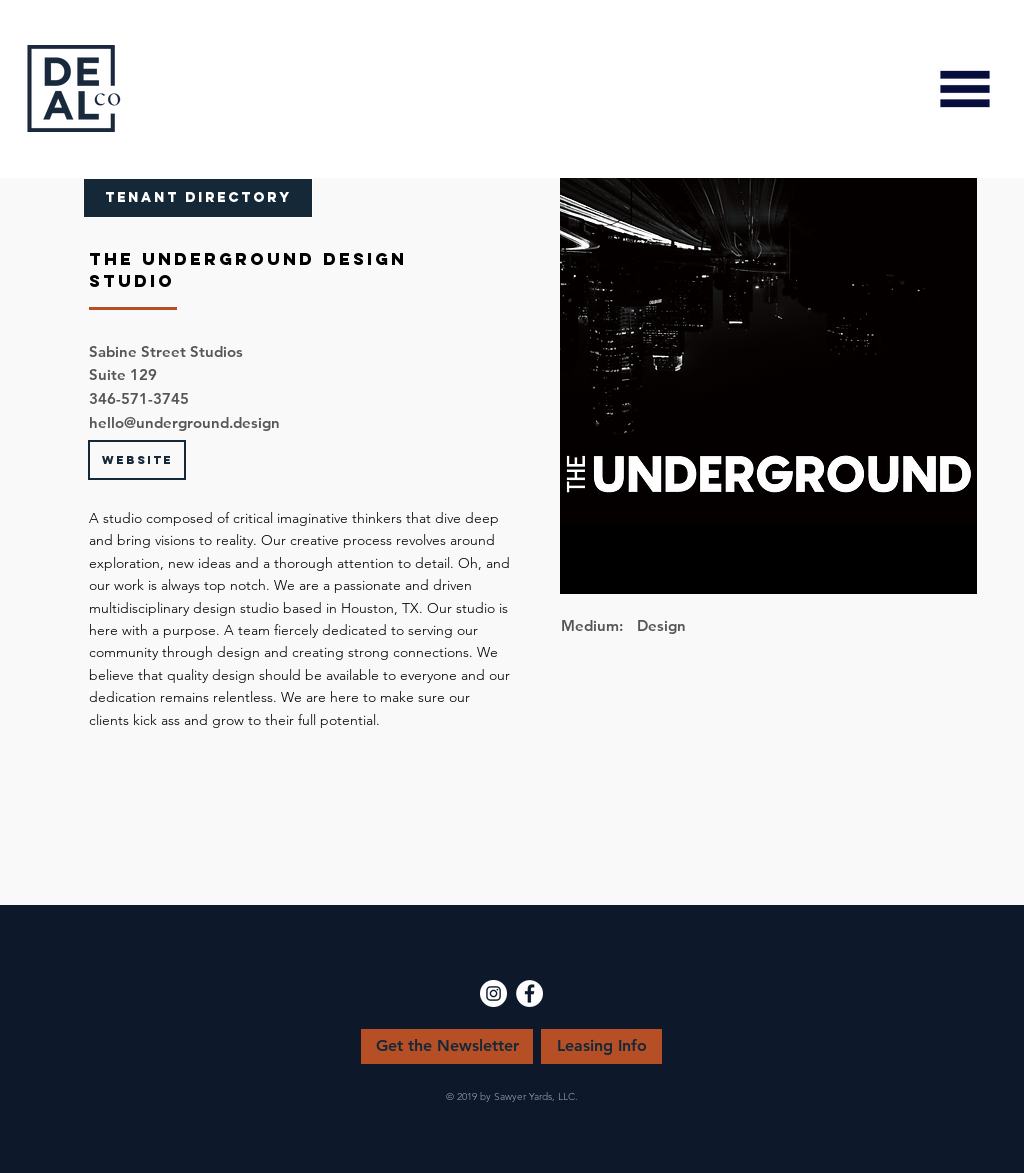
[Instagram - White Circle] (493, 993)
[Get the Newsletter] (447, 1046)
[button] (965, 89)
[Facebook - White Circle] (529, 993)
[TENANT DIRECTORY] (198, 198)
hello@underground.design (184, 422)
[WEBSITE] (137, 460)
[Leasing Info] (601, 1046)
